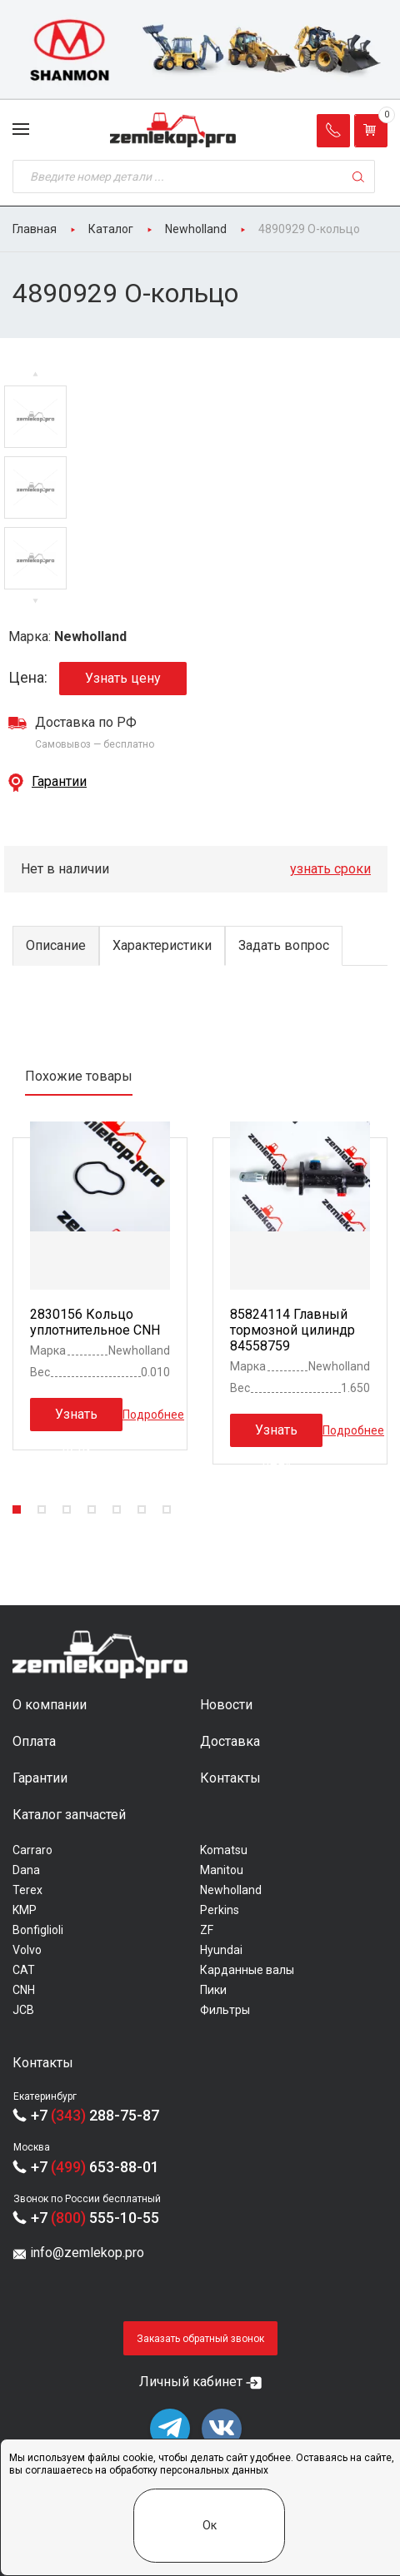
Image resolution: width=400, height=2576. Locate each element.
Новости (226, 1705)
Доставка (230, 1741)
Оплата (34, 1741)
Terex (27, 1890)
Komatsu (224, 1850)
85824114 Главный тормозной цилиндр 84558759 (292, 1330)
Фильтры (225, 2010)
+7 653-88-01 (95, 2167)
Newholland (231, 1890)
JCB (23, 2010)
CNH (23, 1990)
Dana (26, 1870)
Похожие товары (78, 1076)
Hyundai (221, 1950)
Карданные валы (247, 1970)
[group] (200, 50)
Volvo (27, 1950)
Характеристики (162, 945)
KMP (24, 1910)
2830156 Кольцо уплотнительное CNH (95, 1322)
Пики (213, 1990)
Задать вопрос (283, 945)
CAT (23, 1970)
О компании (49, 1705)
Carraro (32, 1850)
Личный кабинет (190, 2382)
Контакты (230, 1778)
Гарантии (59, 781)
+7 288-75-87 (95, 2115)
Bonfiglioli (37, 1930)
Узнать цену (123, 678)
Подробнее (153, 1413)
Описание (56, 945)
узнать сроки (330, 869)
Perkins (219, 1910)
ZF (206, 1930)
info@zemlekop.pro (87, 2252)
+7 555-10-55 (95, 2217)
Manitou (221, 1870)
